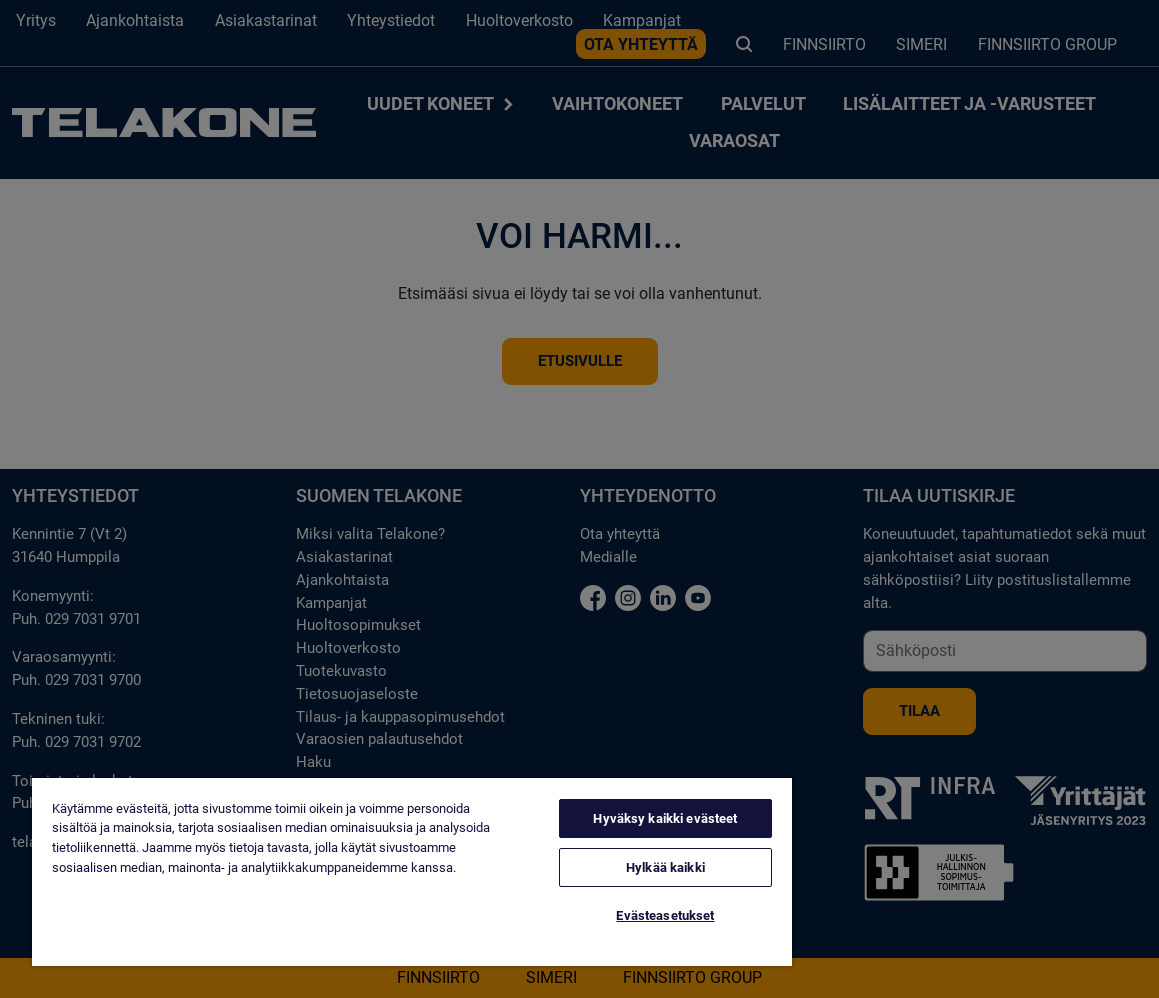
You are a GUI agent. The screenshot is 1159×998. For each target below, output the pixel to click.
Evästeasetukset (665, 915)
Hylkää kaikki (665, 867)
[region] (412, 872)
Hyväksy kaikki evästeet (665, 818)
